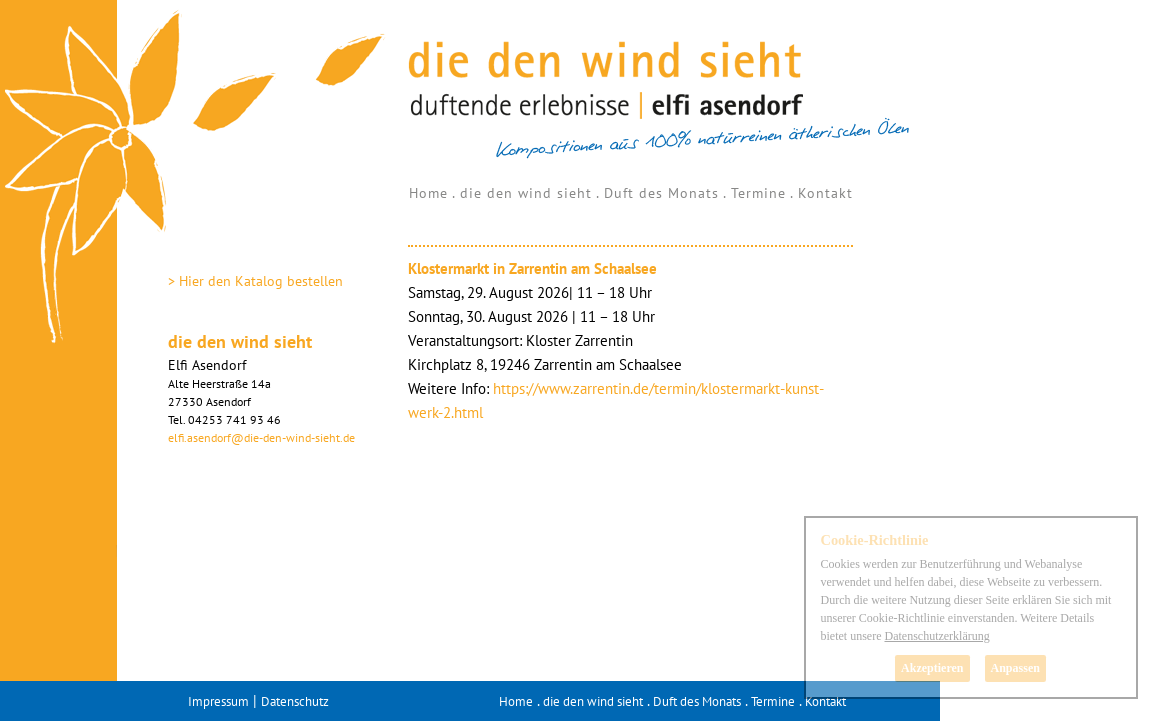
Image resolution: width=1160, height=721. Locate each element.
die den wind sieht (526, 193)
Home (428, 193)
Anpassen (1015, 668)
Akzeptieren (932, 668)
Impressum (218, 701)
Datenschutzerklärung (936, 636)
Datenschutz (295, 701)
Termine (758, 193)
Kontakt (825, 193)
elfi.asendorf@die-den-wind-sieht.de (261, 437)
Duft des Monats (661, 193)
